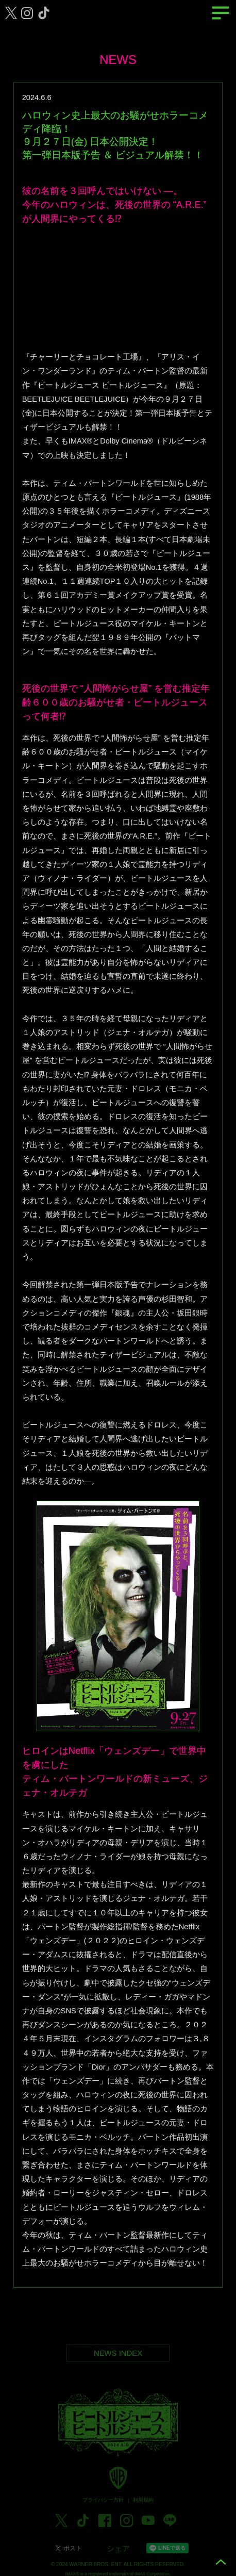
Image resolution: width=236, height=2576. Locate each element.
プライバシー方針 (103, 2506)
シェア (118, 2555)
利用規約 (143, 2506)
